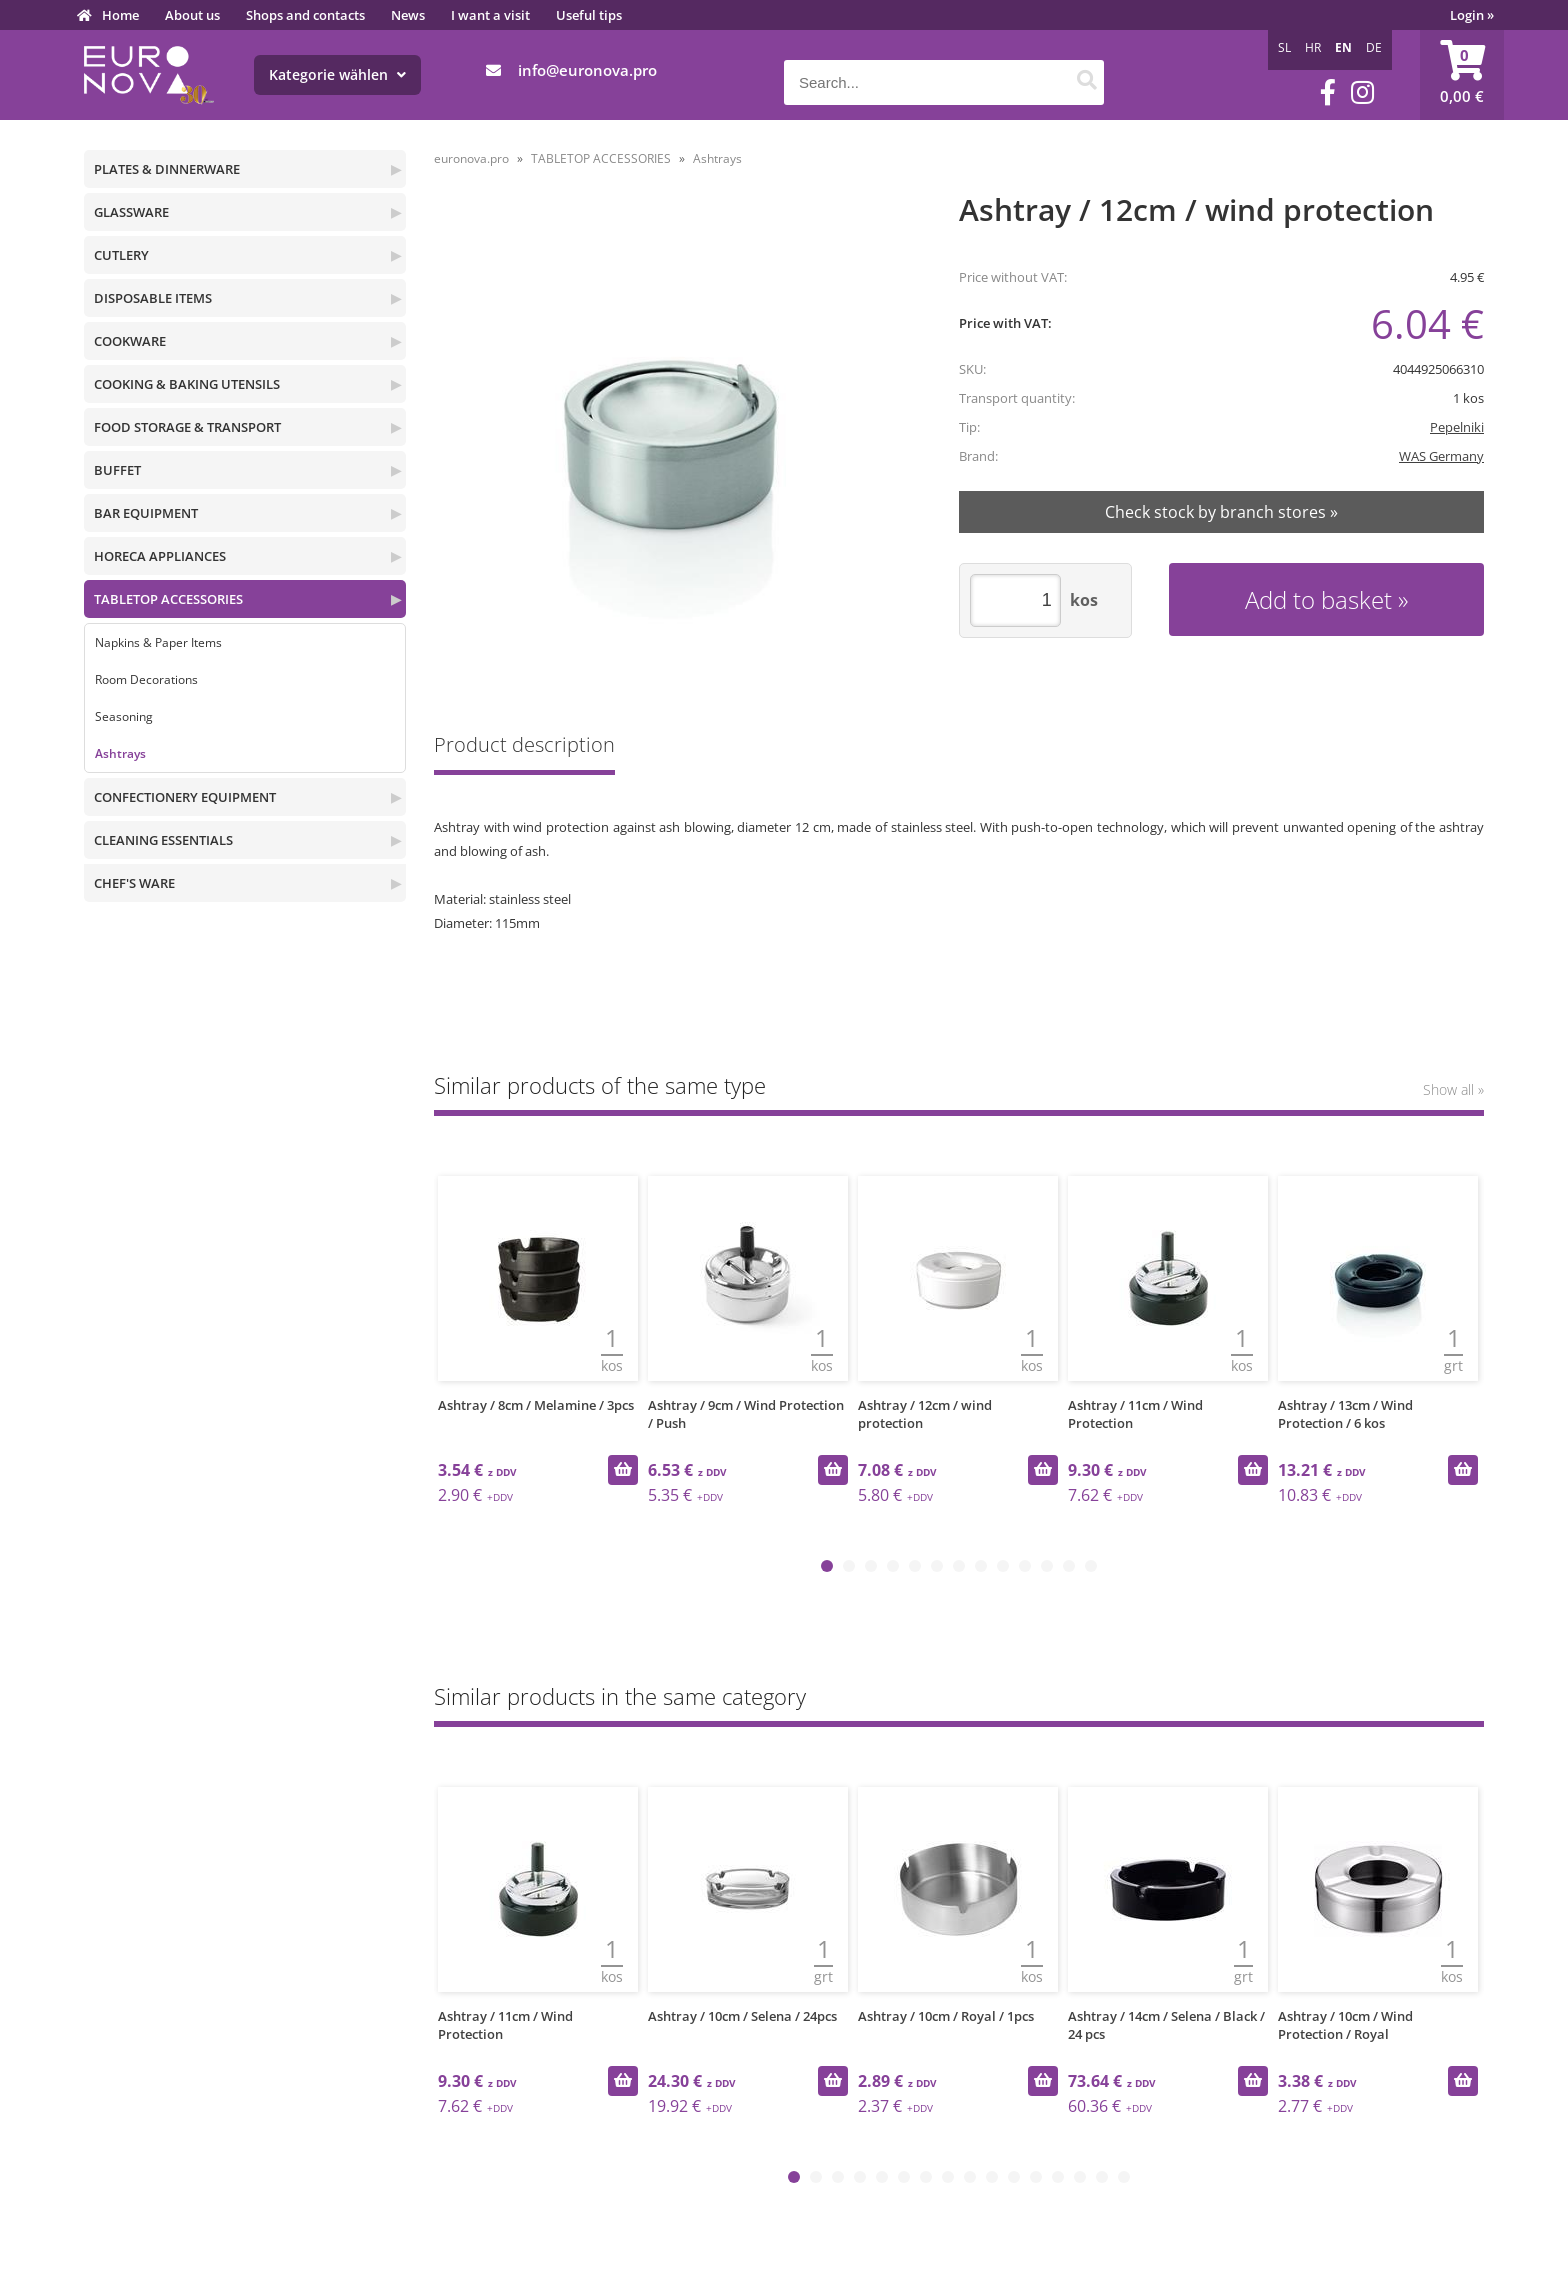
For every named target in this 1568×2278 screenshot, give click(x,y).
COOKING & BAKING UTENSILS (187, 384)
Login (1472, 15)
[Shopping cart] (1462, 75)
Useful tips (589, 15)
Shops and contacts (305, 15)
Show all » (1453, 1089)
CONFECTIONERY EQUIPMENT (185, 797)
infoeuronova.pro (587, 70)
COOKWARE (130, 341)
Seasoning (124, 716)
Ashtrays (120, 753)
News (408, 15)
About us (192, 15)
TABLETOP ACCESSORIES (168, 599)
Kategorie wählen (337, 74)
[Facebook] (1328, 92)
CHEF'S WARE (134, 883)
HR (1313, 47)
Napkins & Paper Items (158, 642)
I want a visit (490, 15)
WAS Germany (1441, 456)
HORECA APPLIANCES (160, 556)
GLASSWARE (131, 212)
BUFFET (117, 470)
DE (1374, 47)
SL (1284, 47)
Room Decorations (146, 679)
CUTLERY (121, 255)
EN (1343, 47)
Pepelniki (1457, 427)
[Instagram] (1362, 92)
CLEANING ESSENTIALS (163, 840)
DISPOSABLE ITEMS (153, 298)
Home (120, 15)
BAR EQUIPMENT (146, 513)
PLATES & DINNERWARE (167, 169)
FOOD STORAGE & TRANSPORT (187, 427)
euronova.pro (471, 158)
